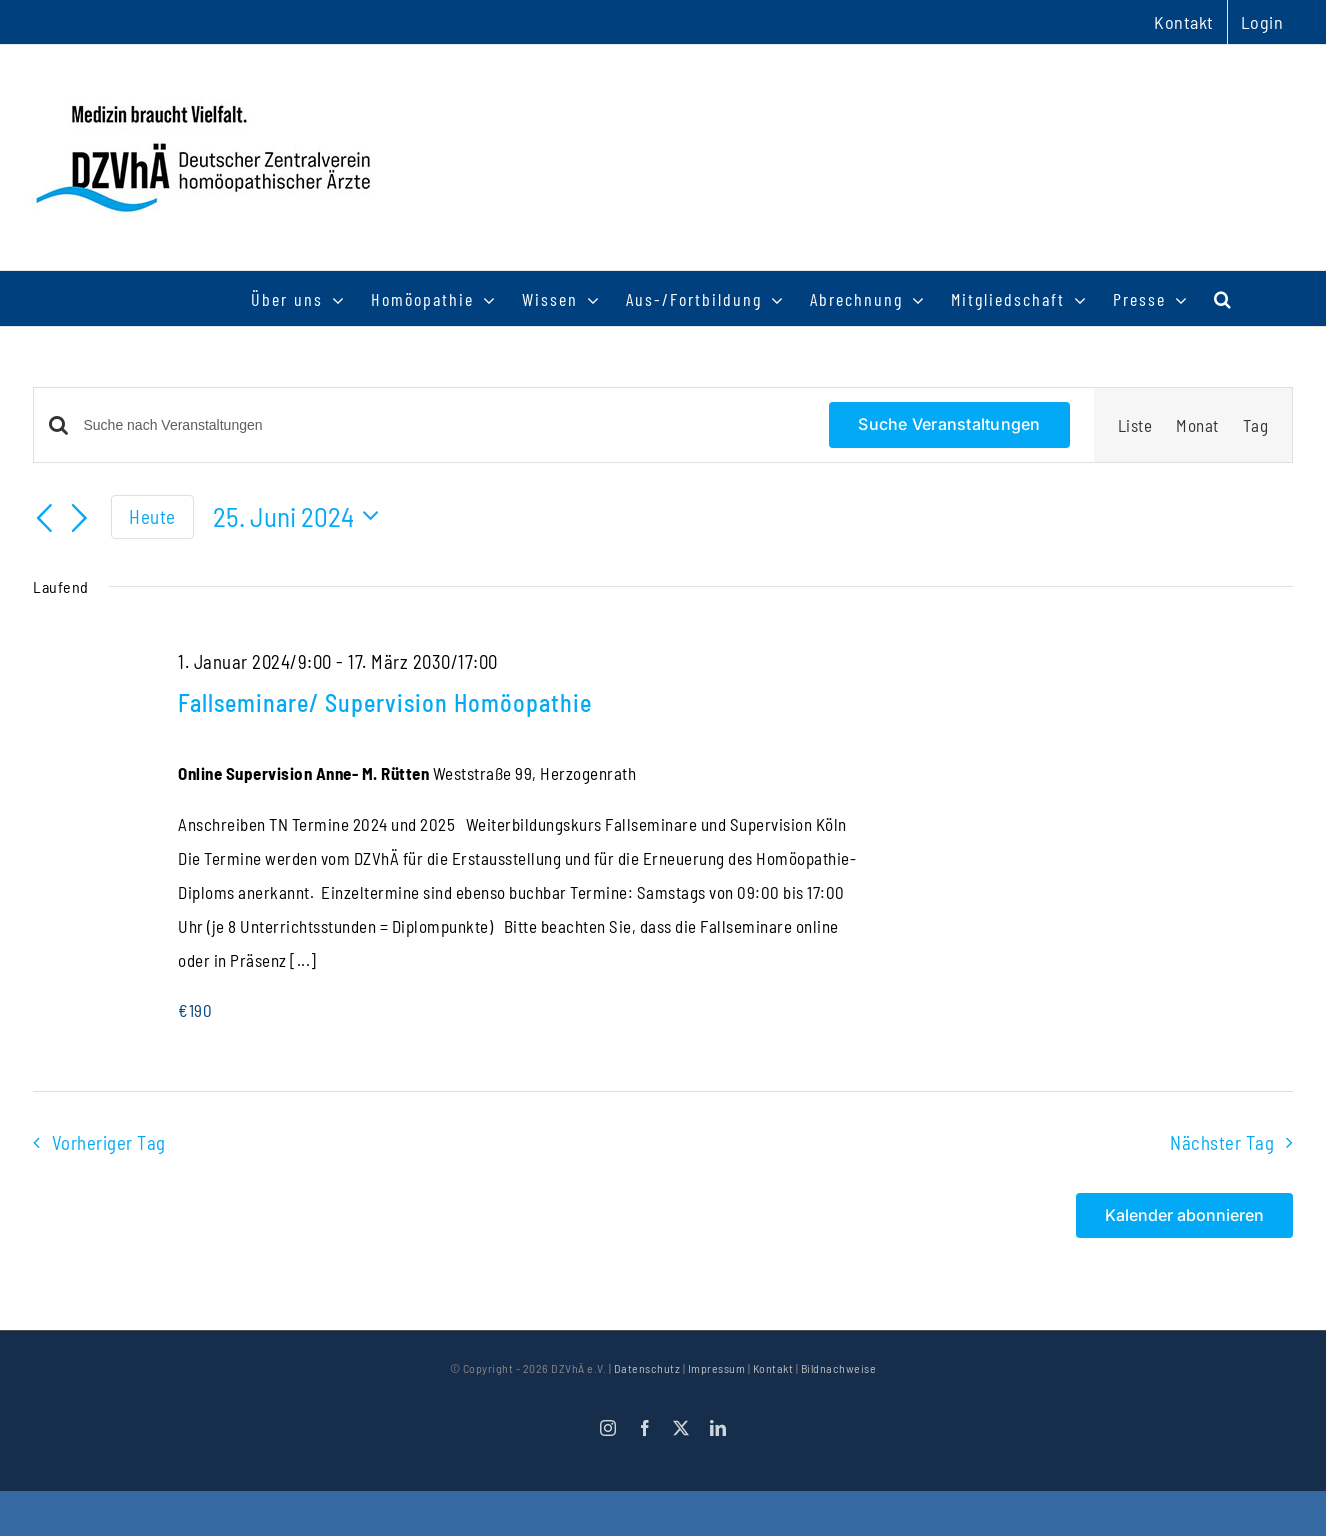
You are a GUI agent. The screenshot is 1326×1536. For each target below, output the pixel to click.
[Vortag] (45, 519)
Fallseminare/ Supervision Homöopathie (385, 702)
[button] (1223, 298)
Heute (152, 516)
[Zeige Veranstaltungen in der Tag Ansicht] (1256, 425)
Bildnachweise (839, 1368)
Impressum (717, 1368)
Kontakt (773, 1368)
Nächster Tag (1222, 1142)
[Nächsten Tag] (80, 519)
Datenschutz (647, 1368)
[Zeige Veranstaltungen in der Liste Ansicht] (1135, 425)
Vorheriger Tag (109, 1142)
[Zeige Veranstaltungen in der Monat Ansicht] (1197, 425)
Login (1262, 22)
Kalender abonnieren (1184, 1215)
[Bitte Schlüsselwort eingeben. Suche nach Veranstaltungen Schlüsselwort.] (445, 425)
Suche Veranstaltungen (949, 424)
